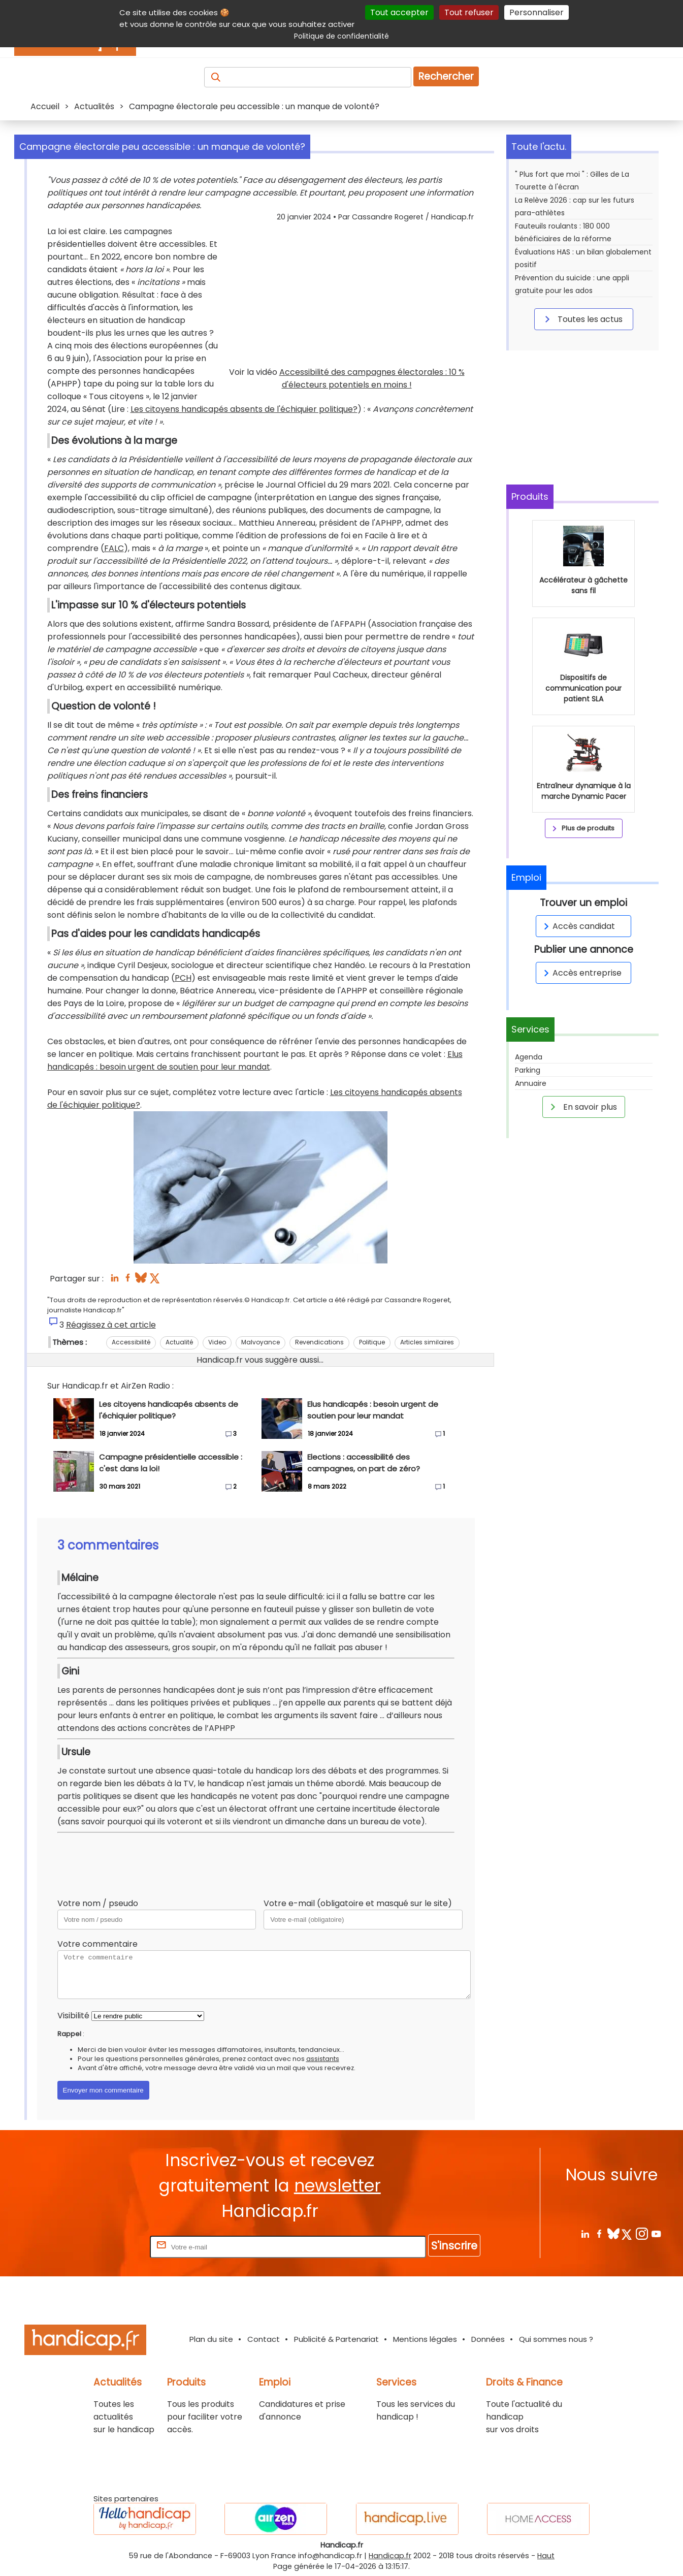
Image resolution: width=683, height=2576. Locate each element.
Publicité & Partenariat (336, 2339)
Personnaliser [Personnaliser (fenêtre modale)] (536, 12)
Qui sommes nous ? (556, 2339)
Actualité (179, 1342)
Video (217, 1342)
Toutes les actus (582, 319)
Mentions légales (425, 2339)
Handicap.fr (390, 2556)
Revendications (319, 1342)
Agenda (528, 1057)
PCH (183, 978)
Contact (263, 2339)
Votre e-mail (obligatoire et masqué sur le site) (358, 1903)
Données (488, 2339)
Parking (527, 1070)
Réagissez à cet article (111, 1325)
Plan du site (211, 2339)
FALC (114, 548)
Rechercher (446, 76)
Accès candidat (577, 926)
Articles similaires (427, 1342)
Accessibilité (131, 1342)
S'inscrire (454, 2245)
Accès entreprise (581, 973)
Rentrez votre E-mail (107, 2246)
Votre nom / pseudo (97, 1903)
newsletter (337, 2186)
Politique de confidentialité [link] (341, 36)
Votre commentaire (97, 1944)
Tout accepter (399, 12)
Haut (546, 2556)
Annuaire (530, 1083)
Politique (372, 1342)
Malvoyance (260, 1342)
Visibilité (73, 2015)
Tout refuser (469, 12)
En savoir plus (582, 1107)
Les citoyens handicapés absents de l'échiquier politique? (244, 409)
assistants (322, 2058)
